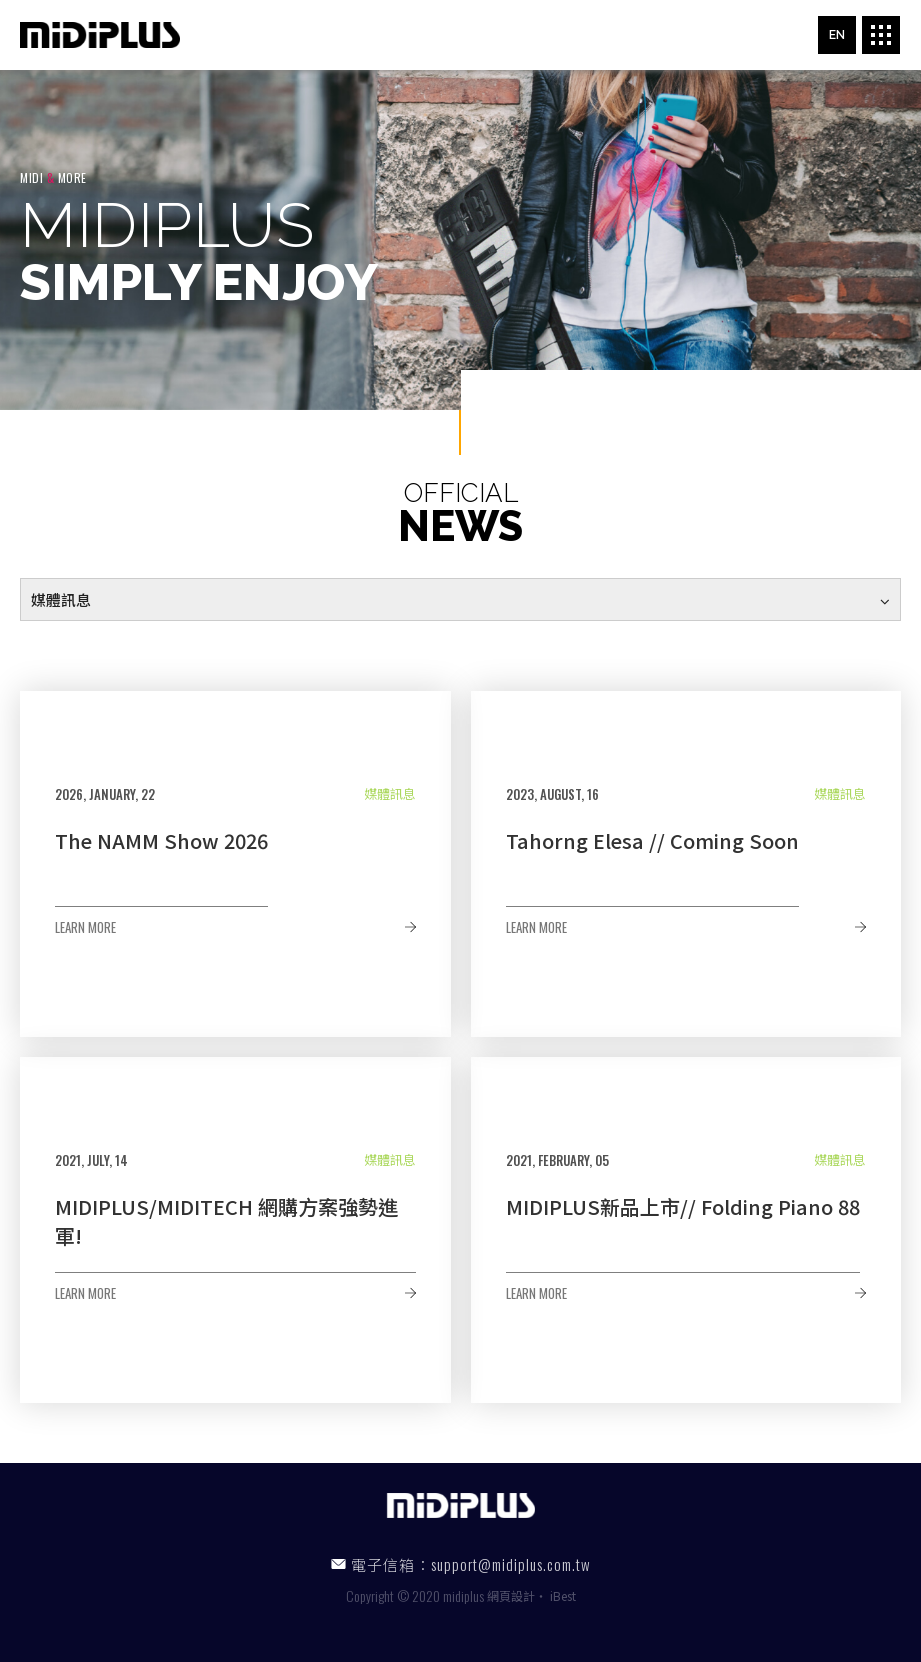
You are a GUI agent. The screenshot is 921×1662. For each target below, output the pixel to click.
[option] (460, 240)
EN (837, 35)
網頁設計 (511, 1595)
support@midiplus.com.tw (511, 1564)
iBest (563, 1595)
